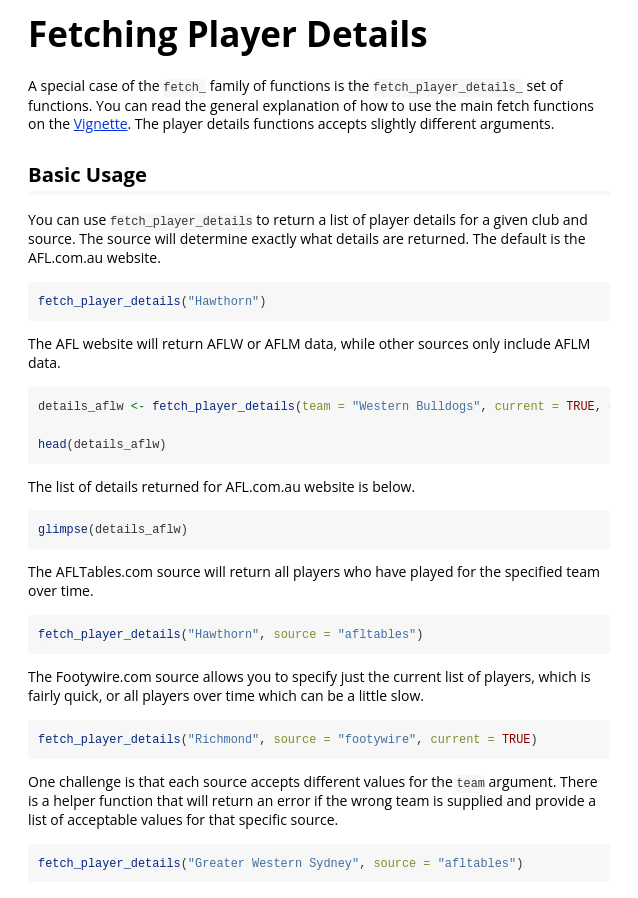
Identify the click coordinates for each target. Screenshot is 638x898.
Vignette (101, 123)
